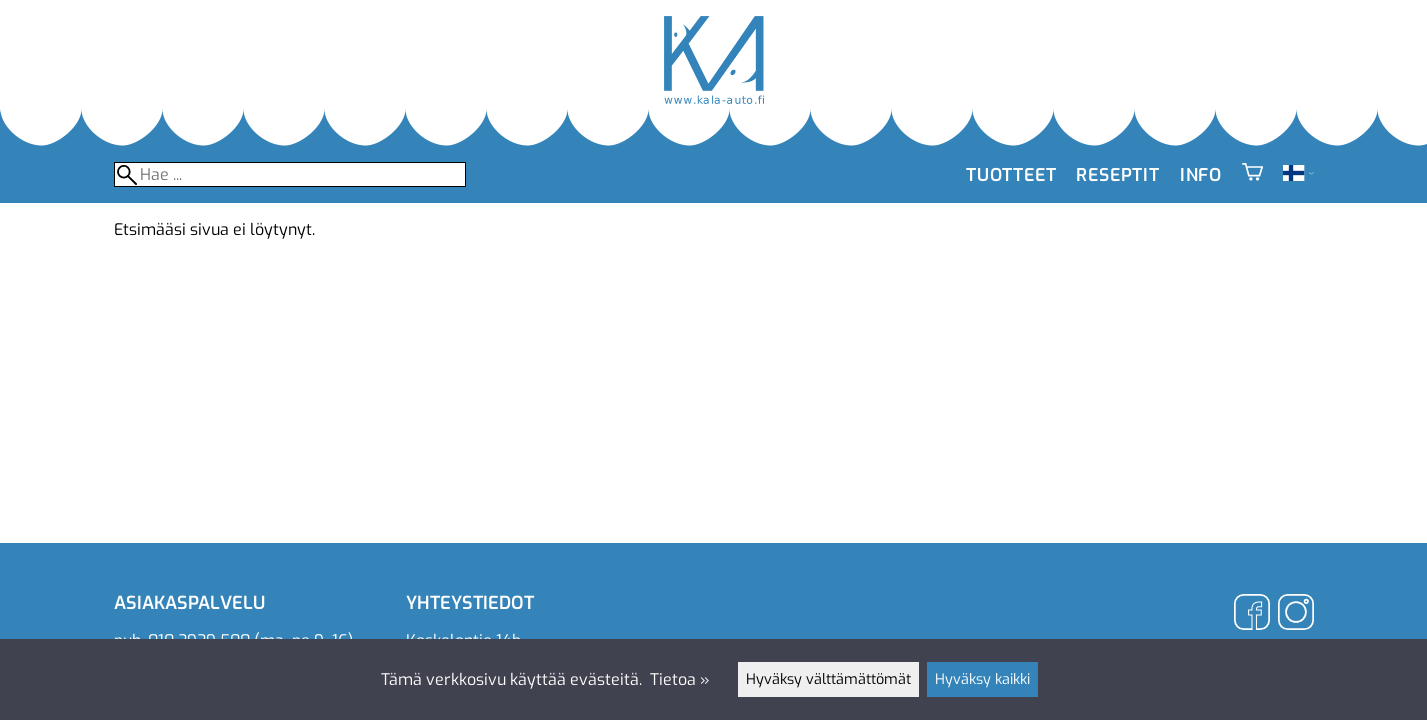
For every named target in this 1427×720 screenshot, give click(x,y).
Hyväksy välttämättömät (828, 679)
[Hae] (290, 174)
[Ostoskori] (1252, 175)
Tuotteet (1011, 175)
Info (1201, 175)
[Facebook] (1252, 614)
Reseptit (1117, 175)
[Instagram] (1296, 614)
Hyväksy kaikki (982, 679)
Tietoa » (680, 679)
